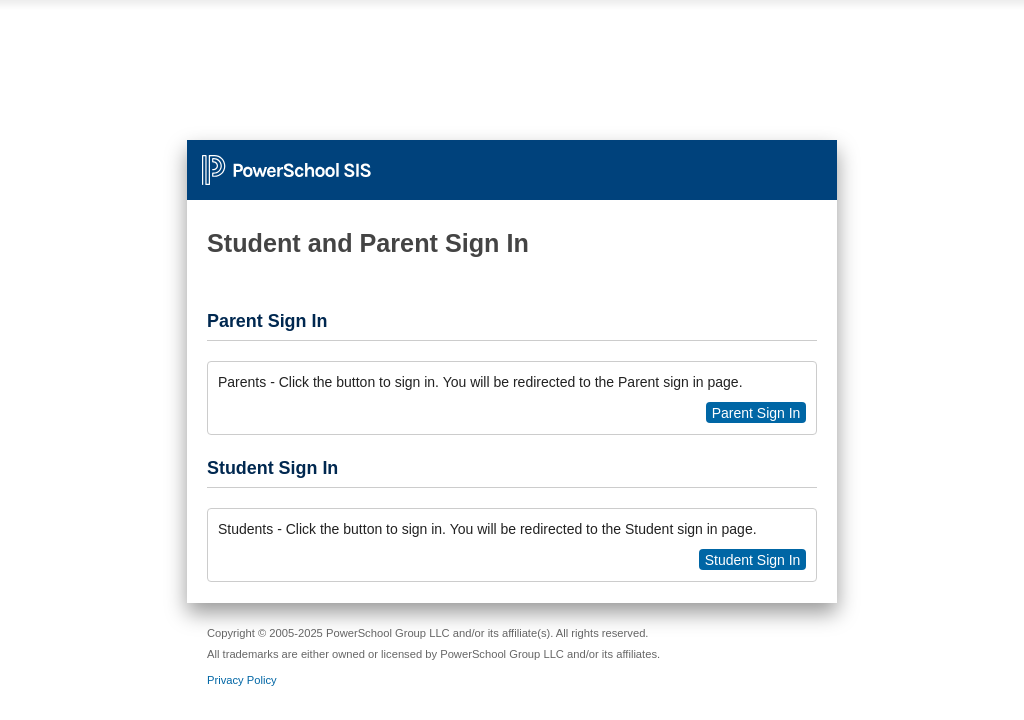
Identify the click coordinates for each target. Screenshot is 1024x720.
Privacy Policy (242, 680)
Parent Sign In (756, 413)
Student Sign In (753, 560)
